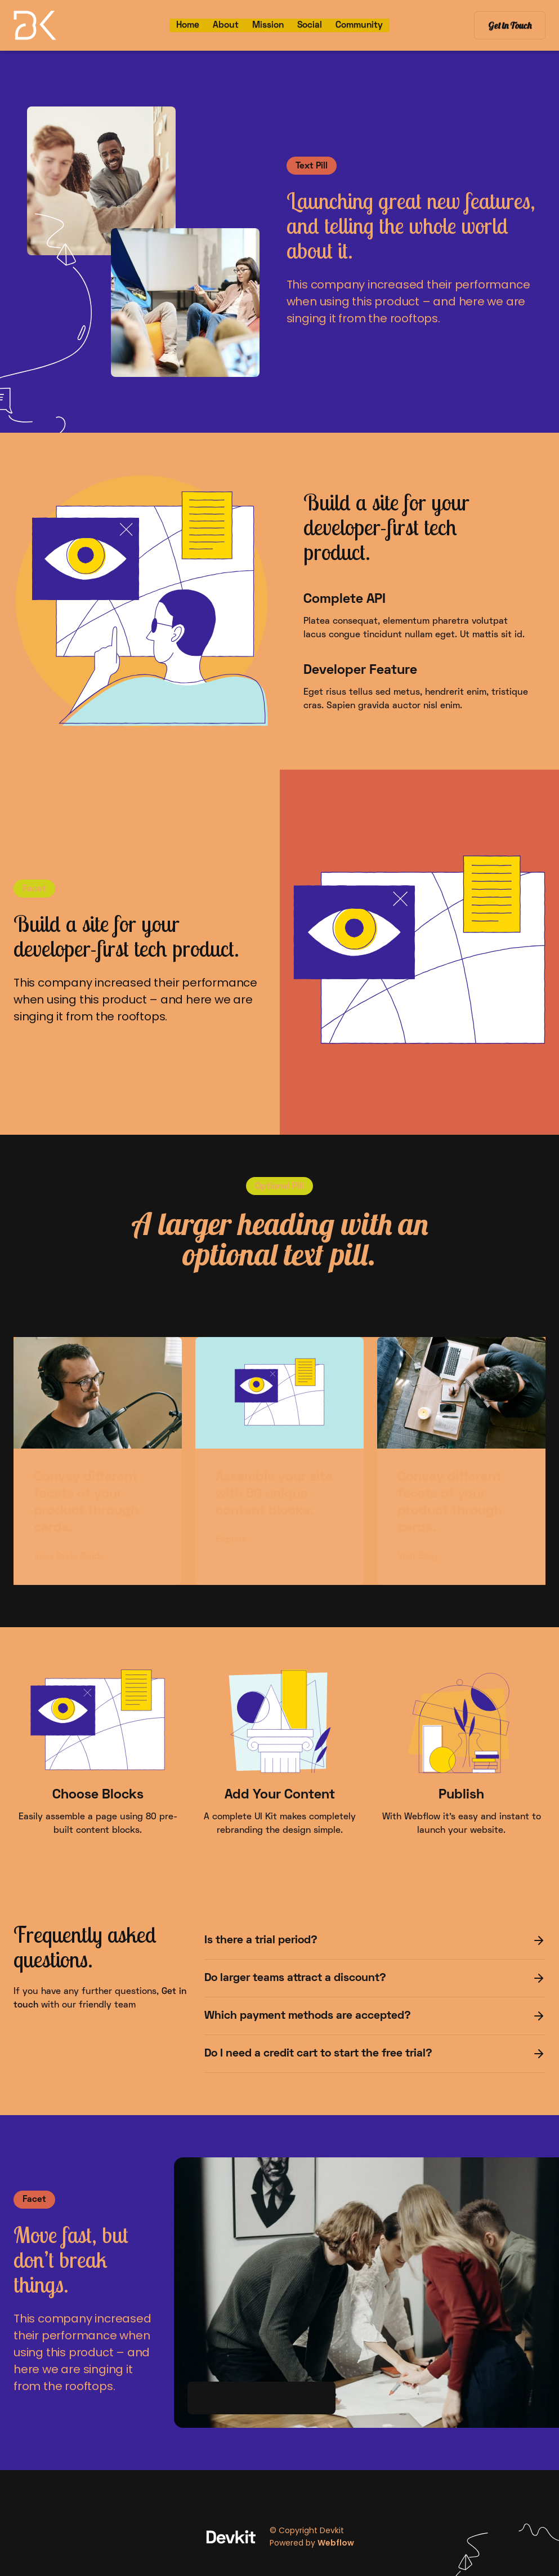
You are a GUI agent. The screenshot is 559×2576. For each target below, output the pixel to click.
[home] (65, 25)
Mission (268, 25)
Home (187, 25)
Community (359, 25)
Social (309, 25)
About (226, 25)
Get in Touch (509, 25)
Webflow (335, 2542)
